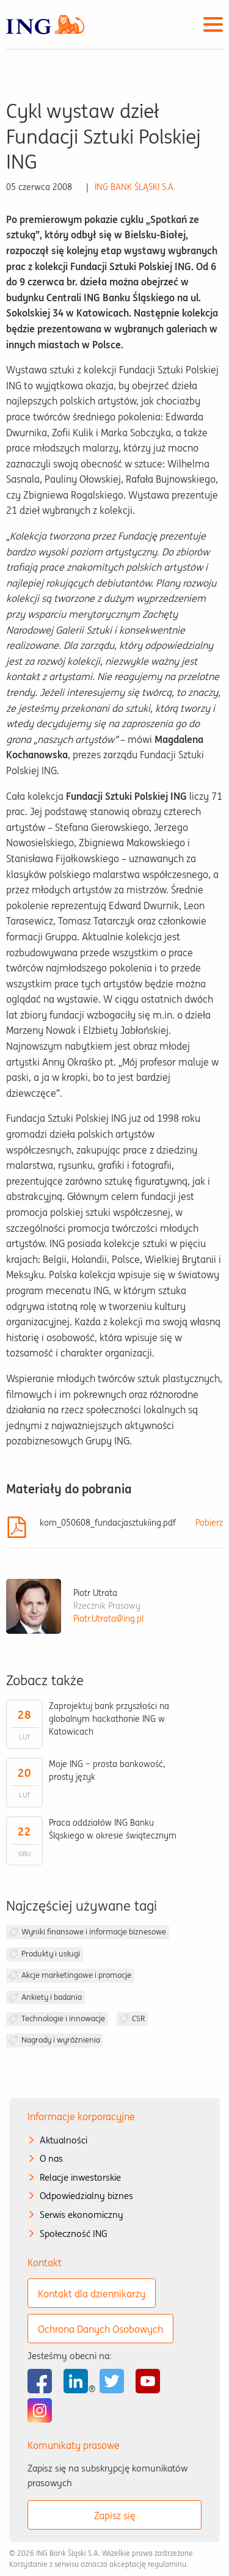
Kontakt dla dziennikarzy (91, 2294)
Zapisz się (115, 2515)
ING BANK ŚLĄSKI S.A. (135, 186)
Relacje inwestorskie (80, 2177)
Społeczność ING (73, 2233)
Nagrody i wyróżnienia (60, 2040)
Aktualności (63, 2140)
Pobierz (209, 1522)
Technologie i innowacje (63, 2018)
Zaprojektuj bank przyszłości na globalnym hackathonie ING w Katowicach (109, 1718)
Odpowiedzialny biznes (86, 2195)
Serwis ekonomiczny (81, 2214)
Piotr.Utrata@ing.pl (108, 1618)
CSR (138, 2018)
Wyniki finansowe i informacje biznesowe (93, 1932)
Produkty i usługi (50, 1953)
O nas (51, 2158)
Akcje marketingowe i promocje (76, 1975)
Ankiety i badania (51, 1997)
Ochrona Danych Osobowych (100, 2329)
